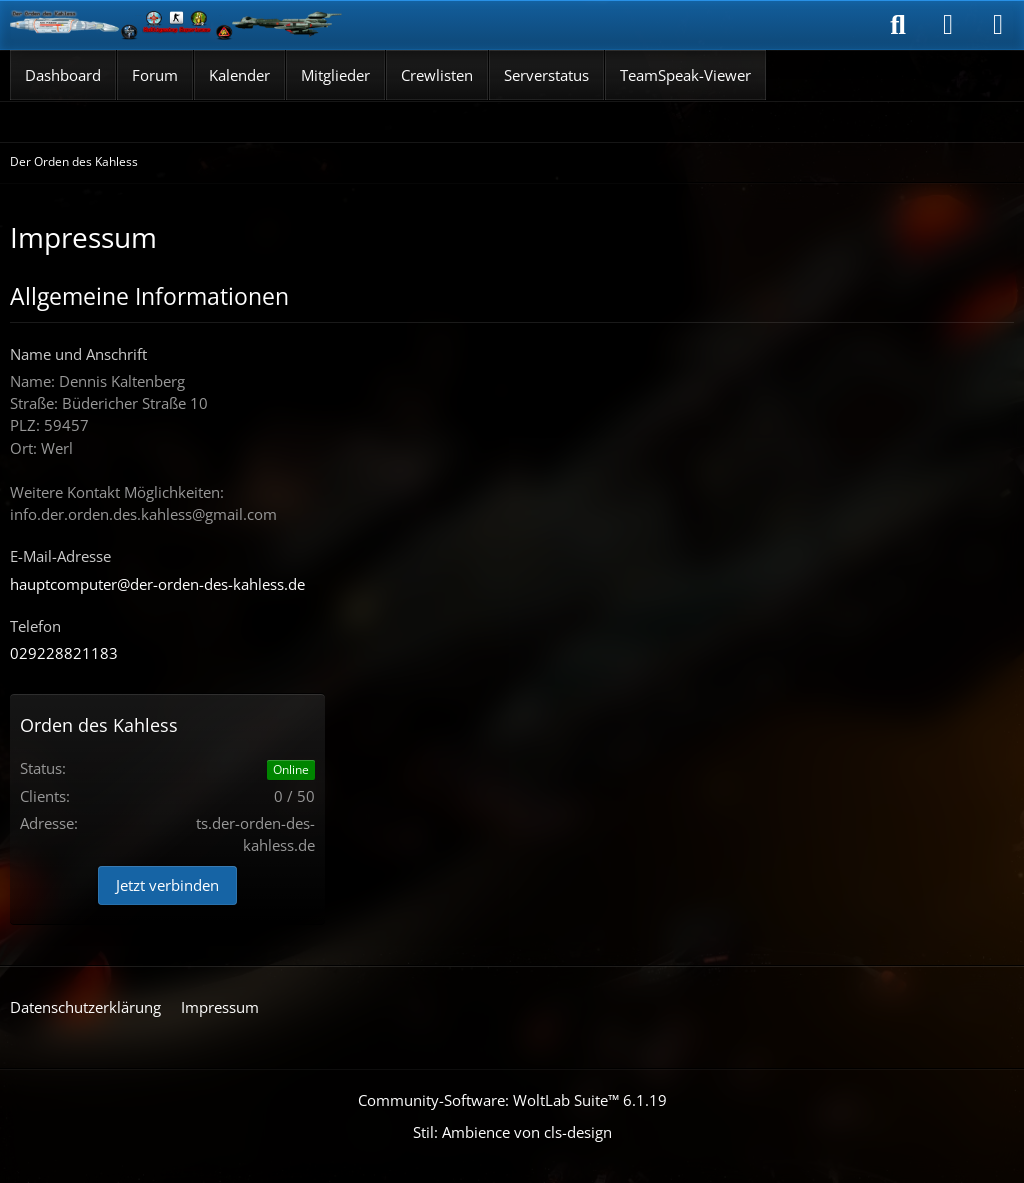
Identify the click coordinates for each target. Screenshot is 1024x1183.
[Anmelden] (948, 25)
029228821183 (64, 653)
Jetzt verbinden (167, 885)
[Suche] (898, 25)
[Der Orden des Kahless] (176, 25)
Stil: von (512, 1132)
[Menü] (998, 25)
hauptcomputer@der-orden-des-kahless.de (157, 584)
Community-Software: (512, 1100)
